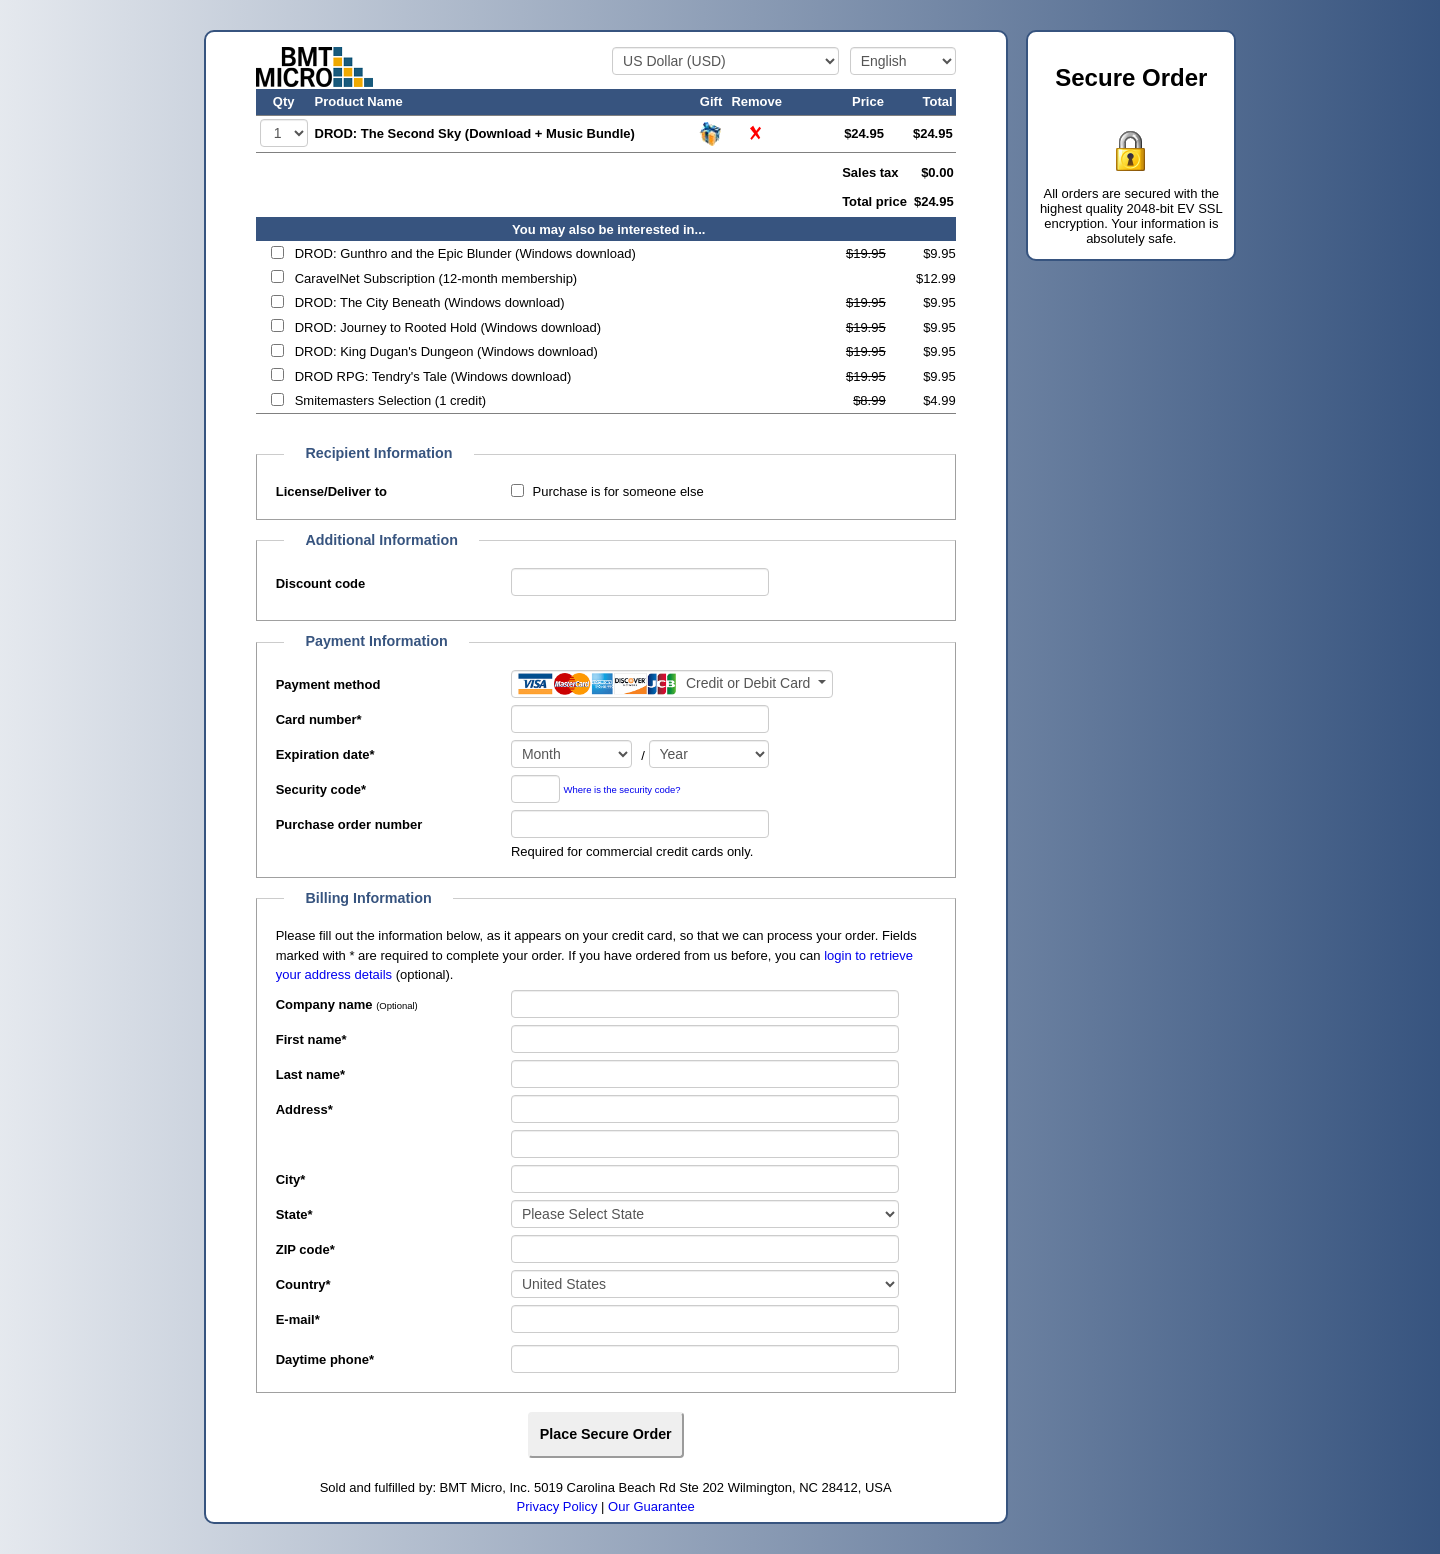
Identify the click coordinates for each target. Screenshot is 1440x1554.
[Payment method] (672, 684)
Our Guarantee (651, 1506)
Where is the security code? (622, 790)
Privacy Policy (557, 1506)
